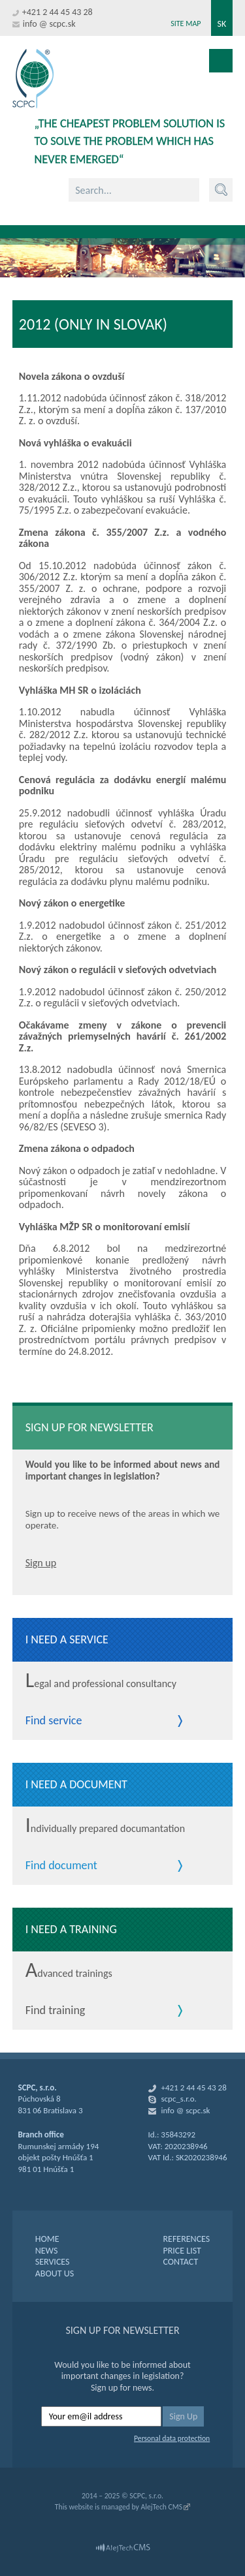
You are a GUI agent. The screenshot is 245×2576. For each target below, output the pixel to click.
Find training (55, 2011)
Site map (186, 23)
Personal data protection (172, 2438)
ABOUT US (54, 2273)
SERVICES (52, 2261)
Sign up (40, 1563)
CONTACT (180, 2261)
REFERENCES (186, 2238)
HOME (47, 2238)
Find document (61, 1866)
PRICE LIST (182, 2250)
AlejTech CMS (161, 2506)
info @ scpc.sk (49, 23)
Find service (53, 1721)
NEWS (46, 2250)
